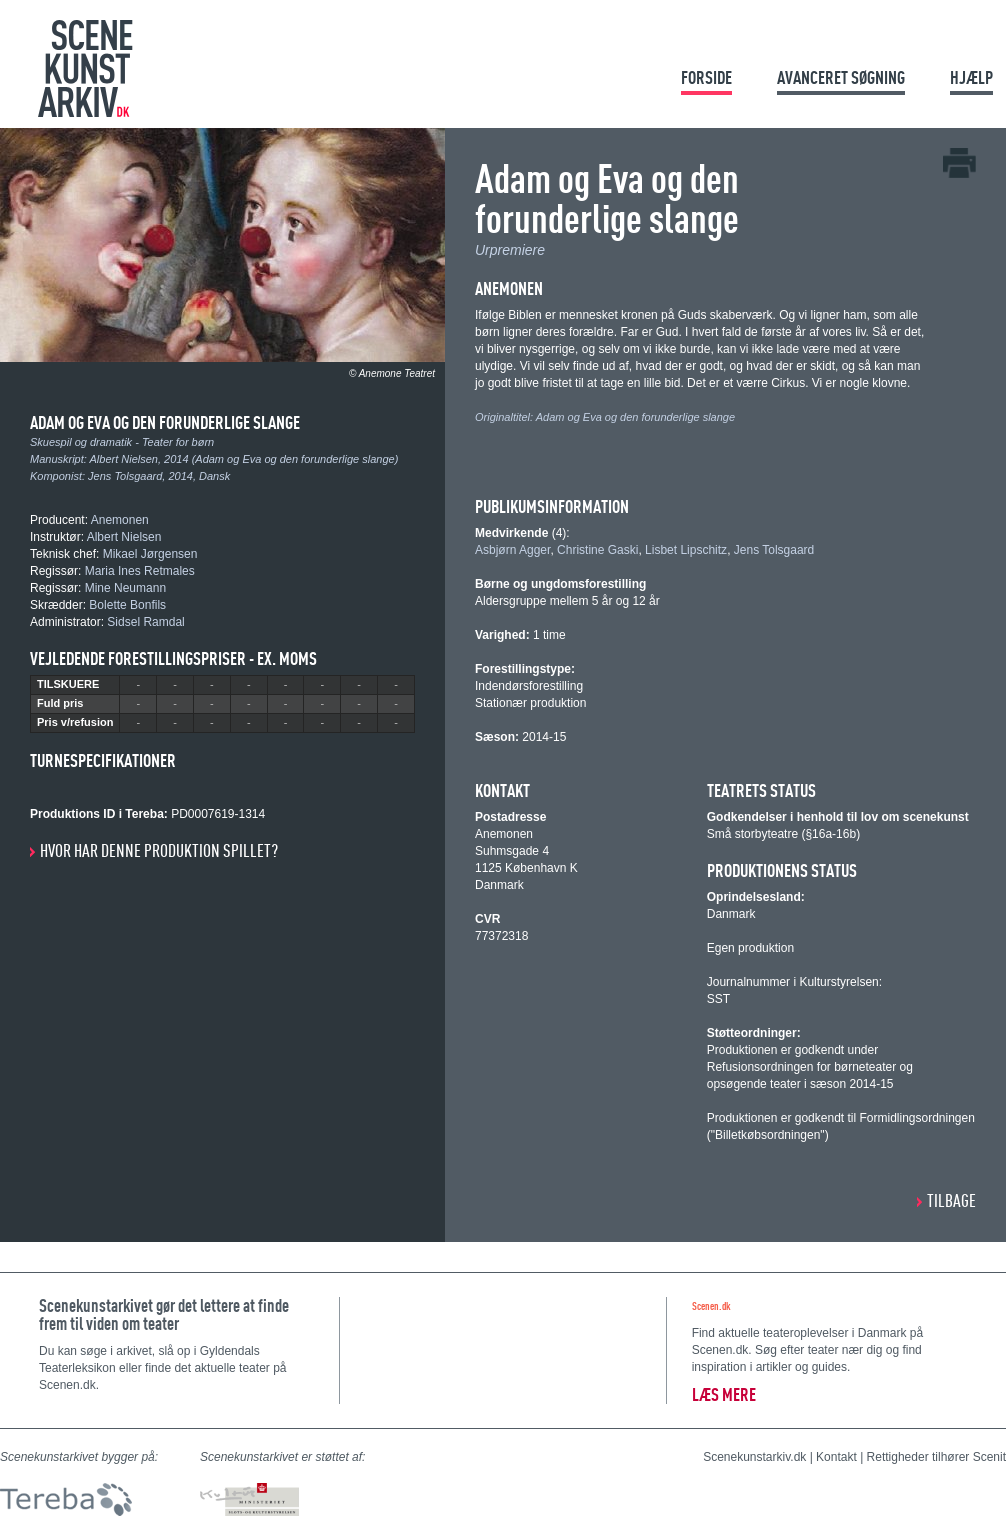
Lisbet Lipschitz (686, 550)
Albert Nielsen (124, 459)
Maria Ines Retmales (140, 571)
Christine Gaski (597, 550)
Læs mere (724, 1394)
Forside (706, 77)
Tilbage (951, 1200)
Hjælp (971, 77)
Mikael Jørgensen (150, 554)
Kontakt (836, 1457)
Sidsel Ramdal (145, 622)
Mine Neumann (125, 588)
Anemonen (120, 520)
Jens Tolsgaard (125, 476)
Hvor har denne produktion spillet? (159, 850)
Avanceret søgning (841, 77)
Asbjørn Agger (512, 550)
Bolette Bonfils (127, 605)
